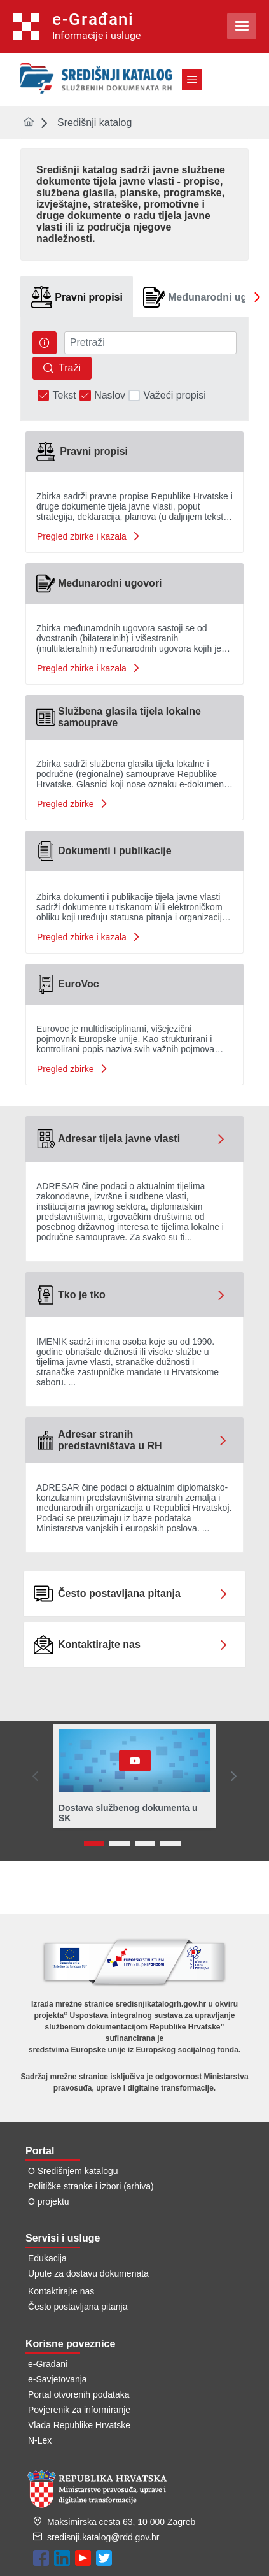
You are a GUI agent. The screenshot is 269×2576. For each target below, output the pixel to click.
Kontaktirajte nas (61, 2291)
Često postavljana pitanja (77, 2306)
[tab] (76, 297)
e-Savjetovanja (57, 2379)
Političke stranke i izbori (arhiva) (91, 2186)
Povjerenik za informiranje (79, 2410)
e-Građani (47, 2364)
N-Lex (40, 2440)
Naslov (109, 395)
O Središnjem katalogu (73, 2171)
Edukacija (47, 2258)
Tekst (64, 395)
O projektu (48, 2201)
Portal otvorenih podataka (79, 2394)
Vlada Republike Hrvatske (79, 2425)
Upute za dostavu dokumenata (88, 2273)
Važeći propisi (174, 395)
